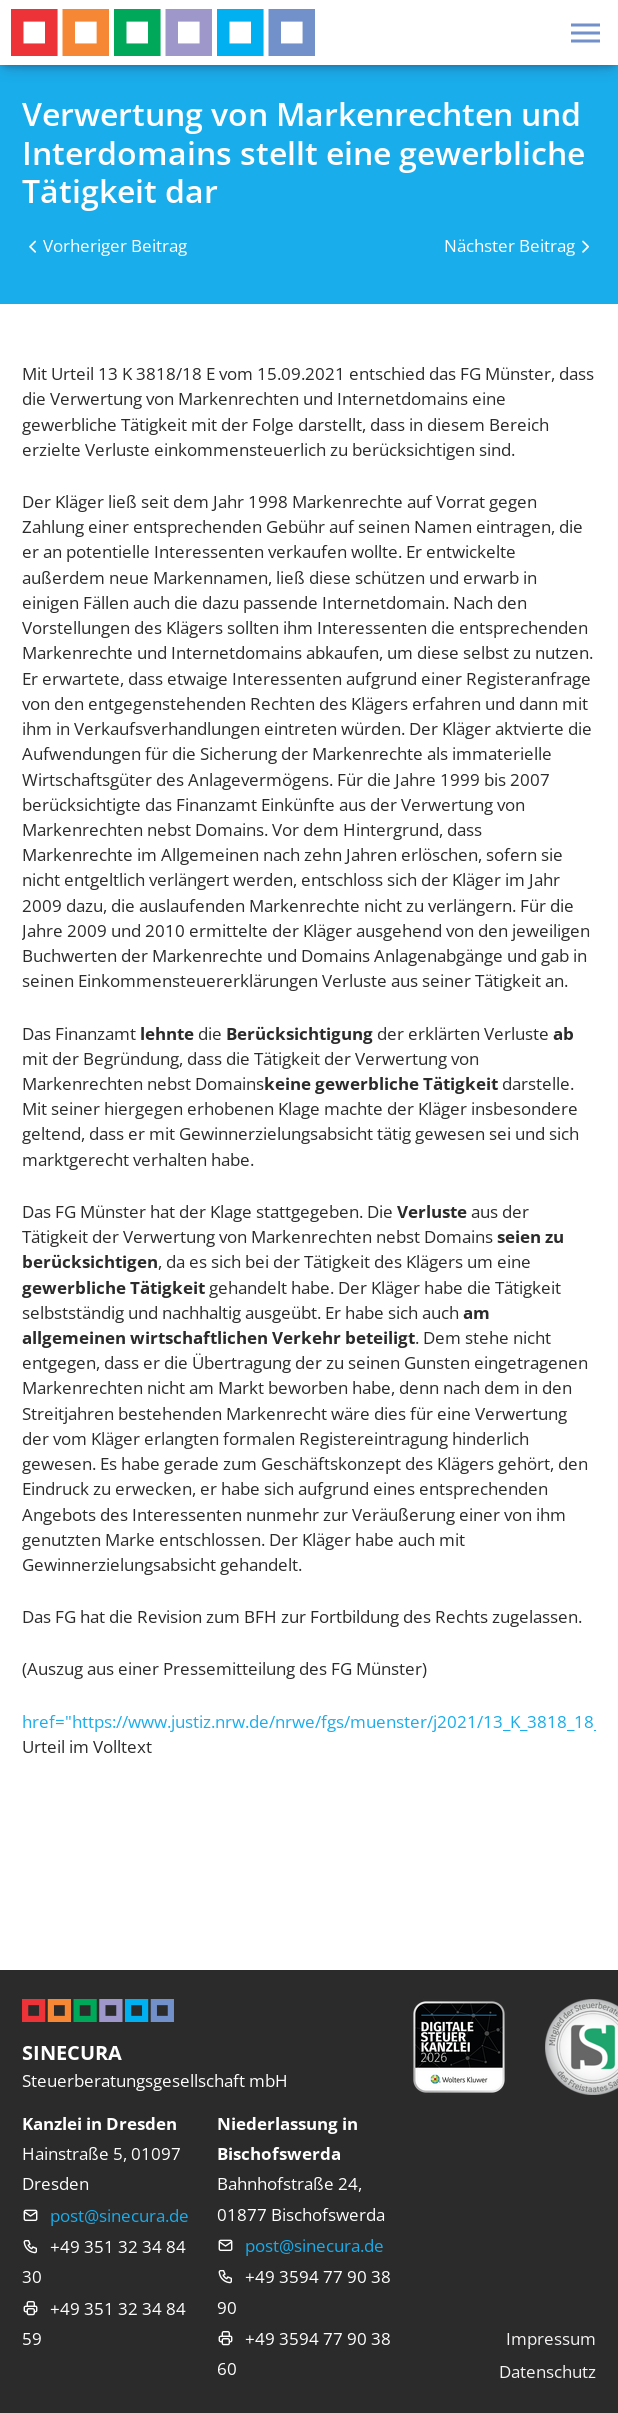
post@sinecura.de (119, 2215)
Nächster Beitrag (509, 245)
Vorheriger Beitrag (115, 245)
